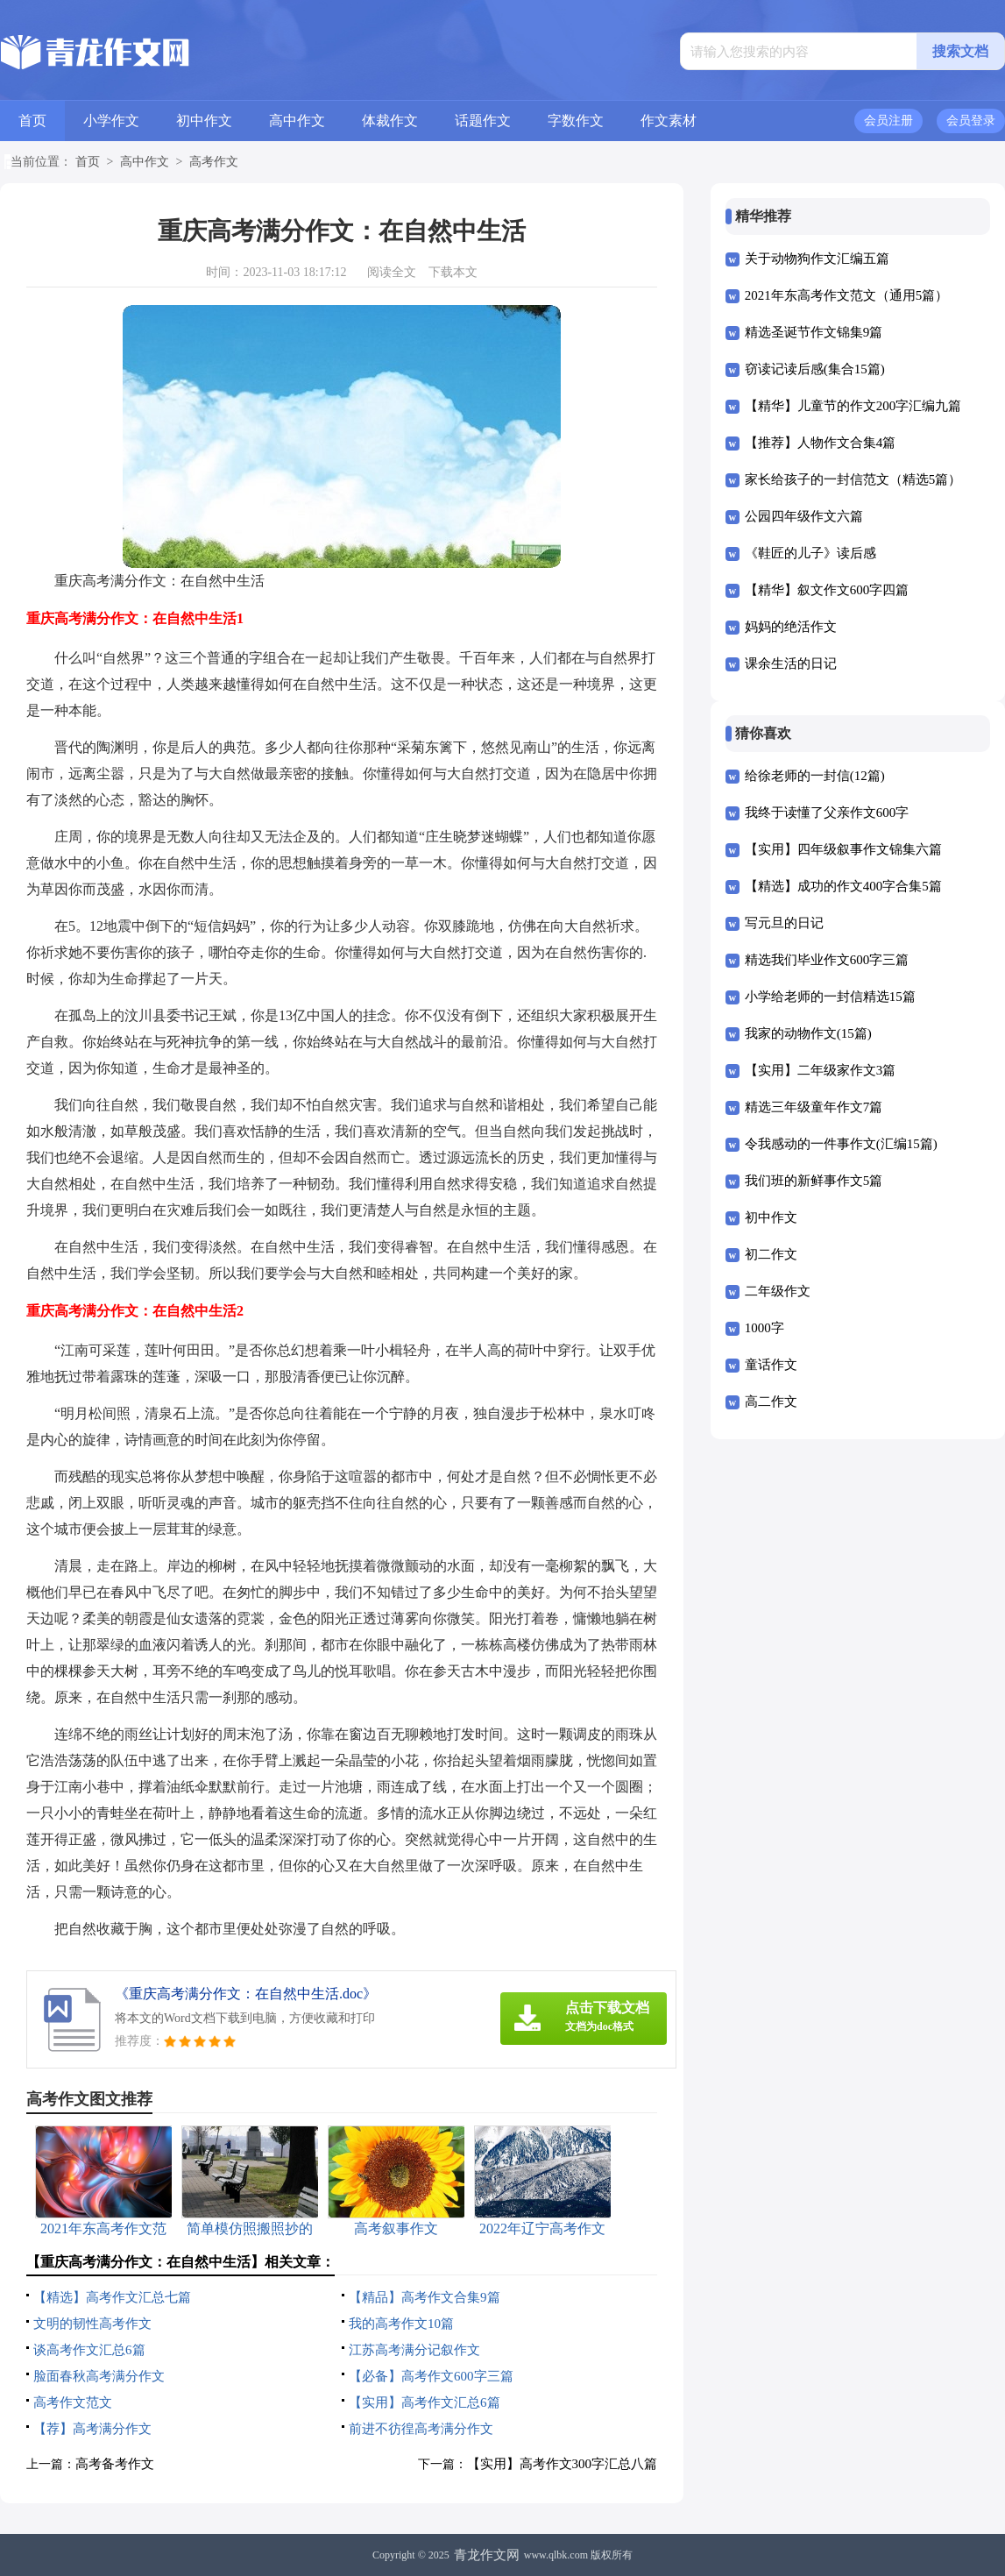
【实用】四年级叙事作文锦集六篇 (843, 849)
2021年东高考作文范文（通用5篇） (847, 295)
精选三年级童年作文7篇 (814, 1107)
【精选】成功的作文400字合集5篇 (843, 886)
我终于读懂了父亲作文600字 (827, 812)
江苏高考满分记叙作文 (414, 2350)
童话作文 (771, 1365)
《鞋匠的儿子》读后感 (810, 553)
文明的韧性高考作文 (92, 2324)
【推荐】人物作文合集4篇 (820, 443)
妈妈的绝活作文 (791, 627)
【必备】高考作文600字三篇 (431, 2376)
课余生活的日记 (791, 663)
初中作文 (204, 120)
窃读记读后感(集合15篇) (815, 369)
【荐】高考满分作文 (92, 2429)
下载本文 (453, 272)
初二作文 (771, 1254)
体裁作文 (390, 120)
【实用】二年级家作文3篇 (820, 1070)
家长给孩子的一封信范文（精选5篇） (853, 479)
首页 (32, 120)
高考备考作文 (114, 2464)
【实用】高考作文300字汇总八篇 (562, 2464)
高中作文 (297, 120)
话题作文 (483, 120)
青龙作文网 (487, 2555)
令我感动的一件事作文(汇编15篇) (841, 1144)
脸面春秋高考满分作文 (99, 2376)
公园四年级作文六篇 (804, 516)
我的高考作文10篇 (401, 2324)
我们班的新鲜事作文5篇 (814, 1181)
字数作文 (576, 120)
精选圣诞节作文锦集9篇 (814, 332)
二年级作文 (777, 1291)
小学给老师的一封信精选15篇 (830, 997)
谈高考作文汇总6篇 (89, 2350)
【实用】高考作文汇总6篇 (424, 2402)
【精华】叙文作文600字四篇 (827, 590)
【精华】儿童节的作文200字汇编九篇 (853, 406)
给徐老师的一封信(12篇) (815, 776)
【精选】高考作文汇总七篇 (112, 2297)
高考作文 (213, 161)
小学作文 (111, 120)
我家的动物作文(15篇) (808, 1033)
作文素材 (669, 120)
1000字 (764, 1328)
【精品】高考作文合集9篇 (424, 2297)
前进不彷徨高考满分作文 (421, 2429)
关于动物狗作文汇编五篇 (817, 259)
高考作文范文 (72, 2402)
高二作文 (771, 1401)
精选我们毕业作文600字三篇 (827, 960)
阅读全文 (391, 272)
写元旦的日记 (784, 923)
